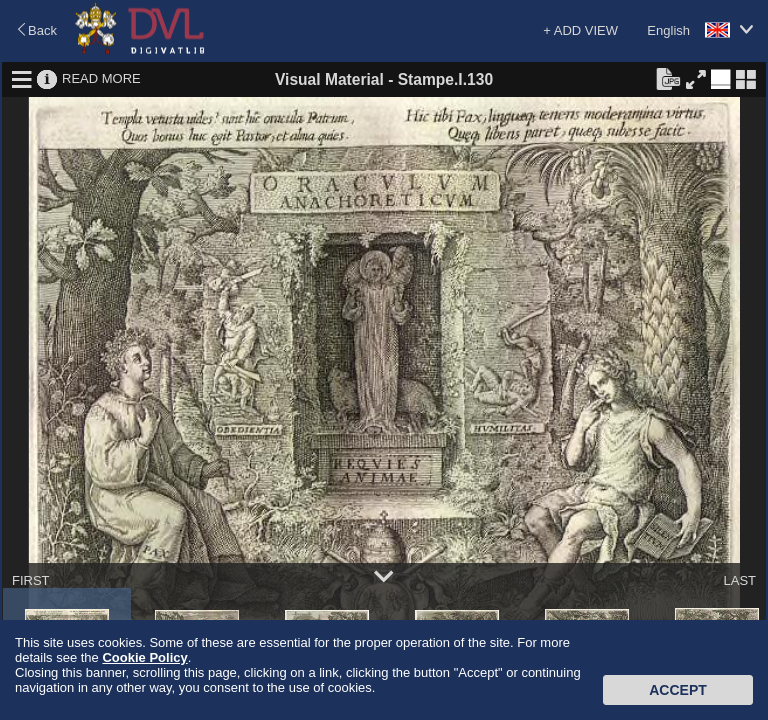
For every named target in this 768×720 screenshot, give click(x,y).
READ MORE (101, 78)
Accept (678, 690)
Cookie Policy (144, 657)
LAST (739, 580)
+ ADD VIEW (580, 30)
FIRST (31, 580)
